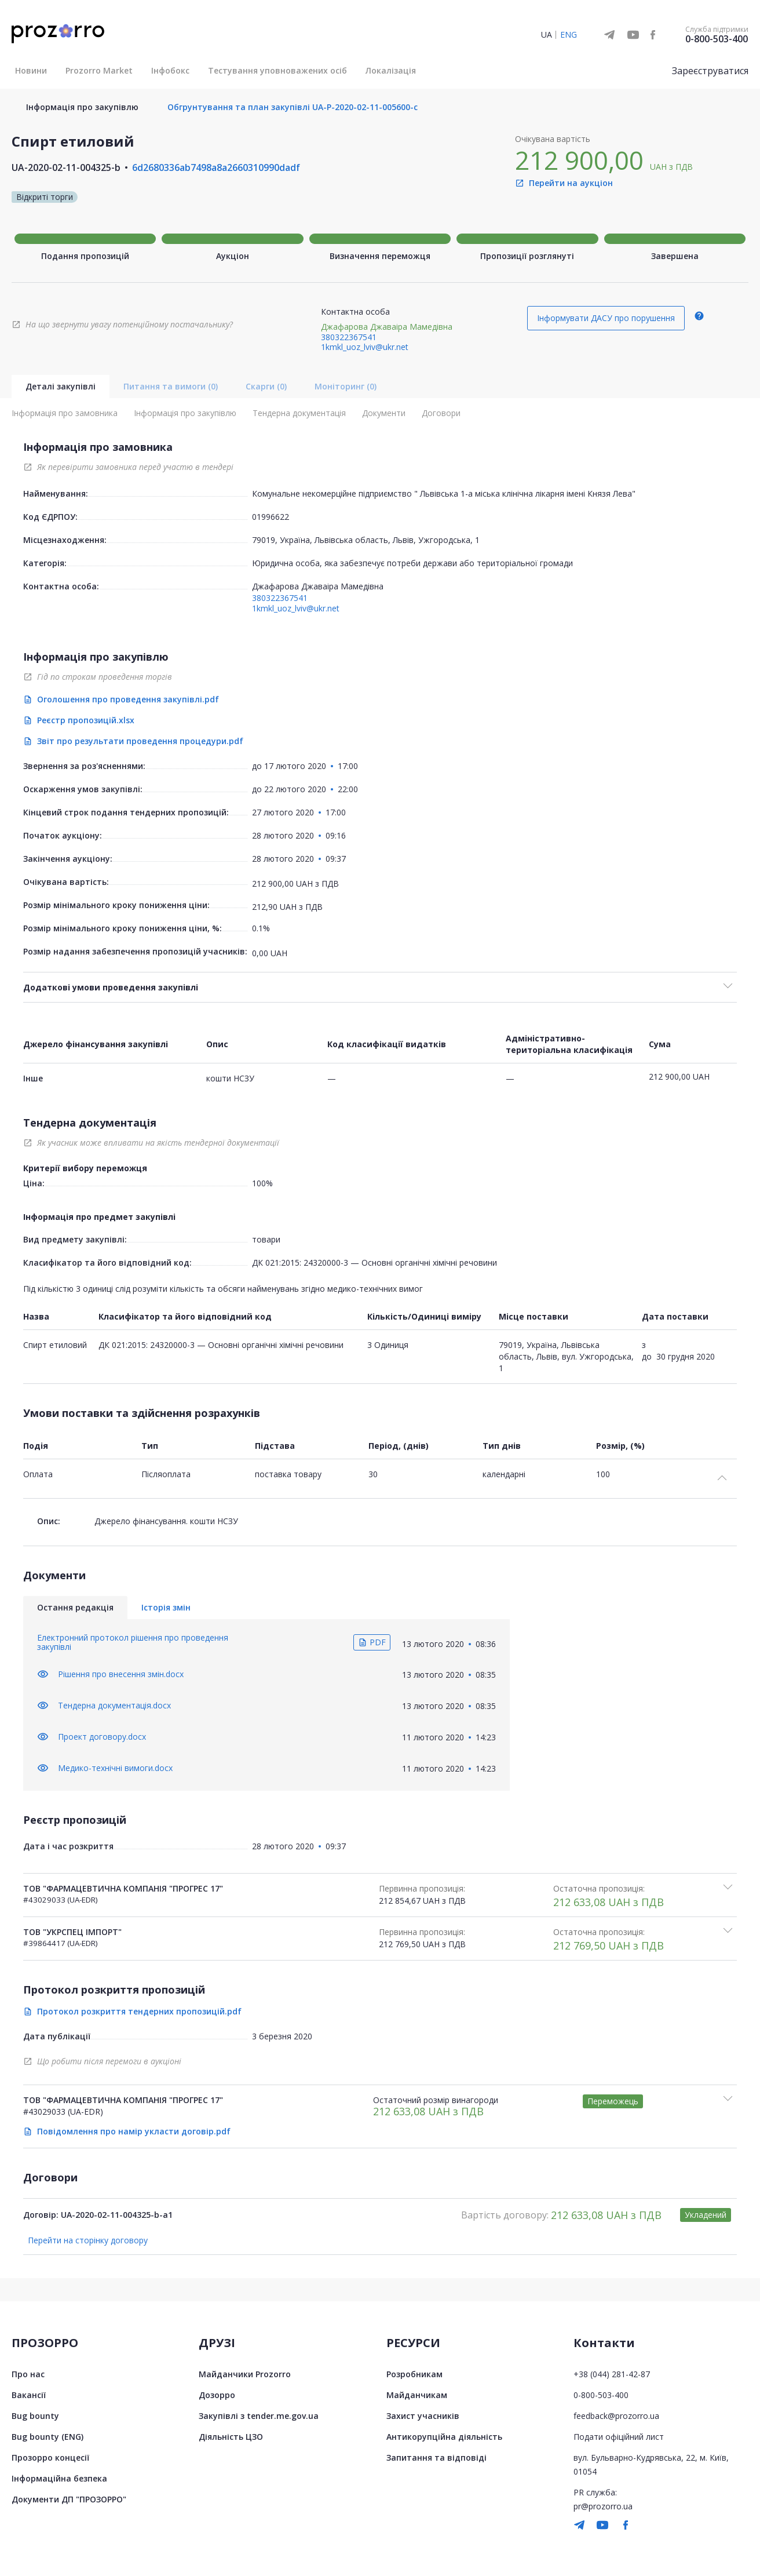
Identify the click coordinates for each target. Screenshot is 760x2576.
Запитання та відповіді (436, 2457)
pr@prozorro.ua (603, 2506)
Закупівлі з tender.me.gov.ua (259, 2415)
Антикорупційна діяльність (444, 2436)
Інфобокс (170, 70)
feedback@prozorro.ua (616, 2415)
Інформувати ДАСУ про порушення (606, 317)
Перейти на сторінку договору (88, 2240)
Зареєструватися (710, 70)
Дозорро (217, 2394)
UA (546, 34)
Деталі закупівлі (60, 386)
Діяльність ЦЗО (231, 2436)
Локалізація (391, 70)
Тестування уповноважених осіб (277, 70)
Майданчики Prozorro (245, 2374)
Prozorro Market (99, 70)
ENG (568, 34)
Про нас (28, 2374)
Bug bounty (35, 2415)
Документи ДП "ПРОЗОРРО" (69, 2499)
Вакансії (29, 2394)
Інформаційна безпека (59, 2478)
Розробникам (414, 2374)
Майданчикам (416, 2394)
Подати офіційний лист (618, 2436)
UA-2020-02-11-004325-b (66, 167)
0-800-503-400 (716, 38)
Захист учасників (422, 2415)
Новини (31, 70)
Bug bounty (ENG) (47, 2436)
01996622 (270, 516)
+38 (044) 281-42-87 (611, 2374)
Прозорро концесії (50, 2457)
